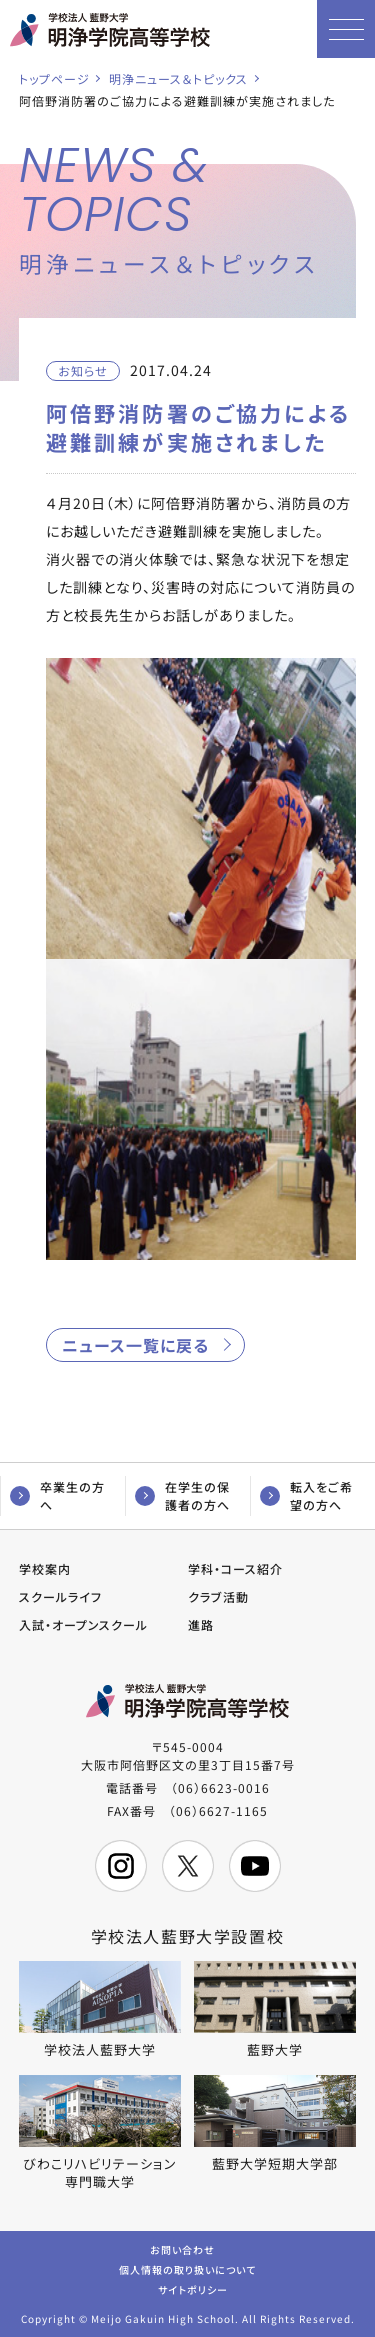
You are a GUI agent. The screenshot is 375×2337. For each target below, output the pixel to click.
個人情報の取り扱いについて (187, 2268)
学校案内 (45, 1568)
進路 (201, 1624)
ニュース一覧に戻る (135, 1345)
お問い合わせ (182, 2248)
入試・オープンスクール (83, 1624)
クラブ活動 (218, 1596)
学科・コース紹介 (235, 1568)
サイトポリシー (193, 2288)
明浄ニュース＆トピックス (178, 78)
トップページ (54, 78)
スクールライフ (60, 1596)
